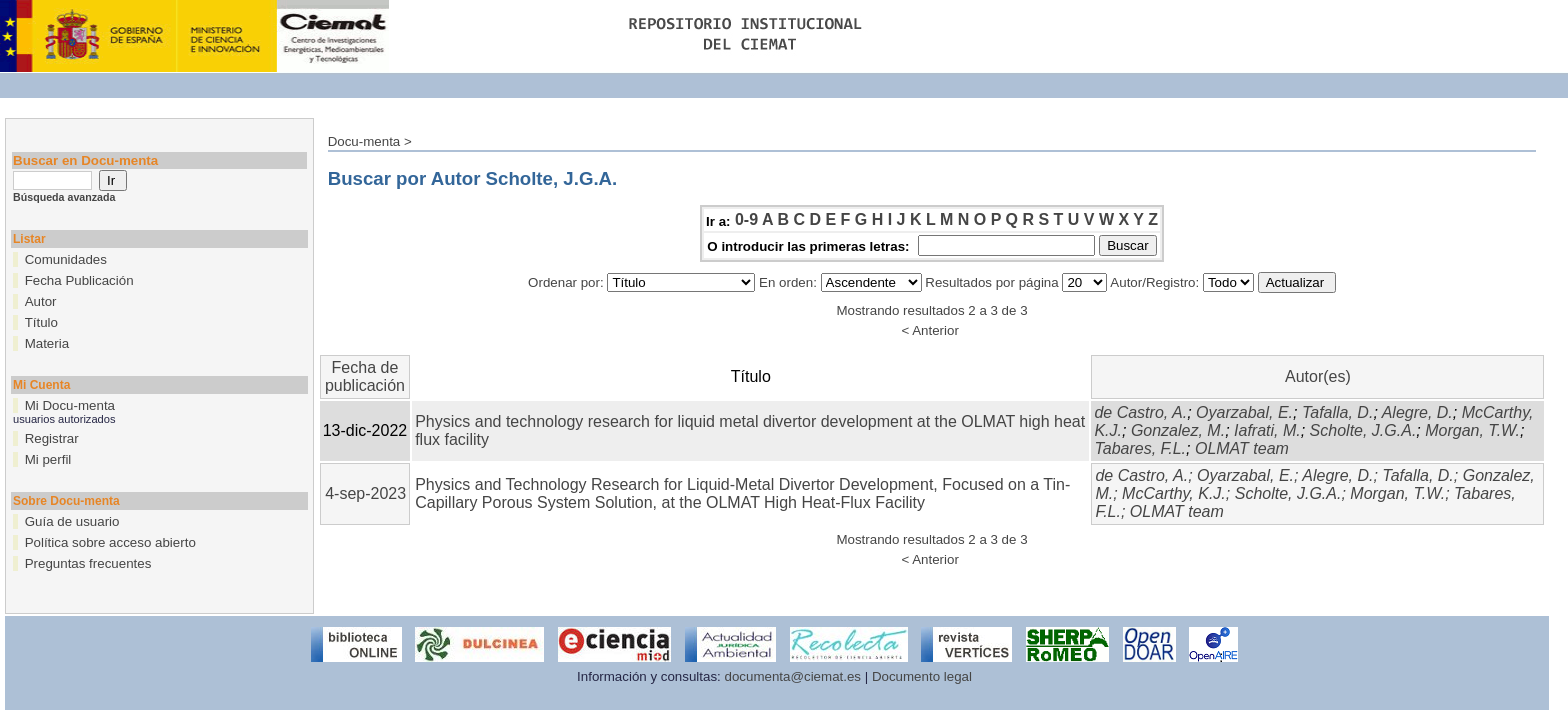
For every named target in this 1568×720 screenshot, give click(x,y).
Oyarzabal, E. (1244, 412)
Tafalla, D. (1337, 412)
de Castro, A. (1140, 412)
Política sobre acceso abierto (110, 542)
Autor (41, 301)
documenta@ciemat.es (793, 676)
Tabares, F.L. (1140, 448)
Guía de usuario (72, 521)
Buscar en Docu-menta (85, 160)
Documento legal (922, 676)
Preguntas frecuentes (88, 563)
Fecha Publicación (79, 280)
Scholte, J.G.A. (1363, 430)
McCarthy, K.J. (1174, 493)
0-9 (746, 219)
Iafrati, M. (1267, 430)
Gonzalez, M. (1178, 430)
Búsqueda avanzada (64, 197)
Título (41, 322)
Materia (47, 343)
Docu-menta (364, 141)
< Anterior (929, 330)
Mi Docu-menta (70, 405)
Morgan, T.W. (1472, 430)
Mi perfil (48, 459)
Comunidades (66, 259)
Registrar (52, 438)
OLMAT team (1242, 448)
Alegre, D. (1417, 412)
